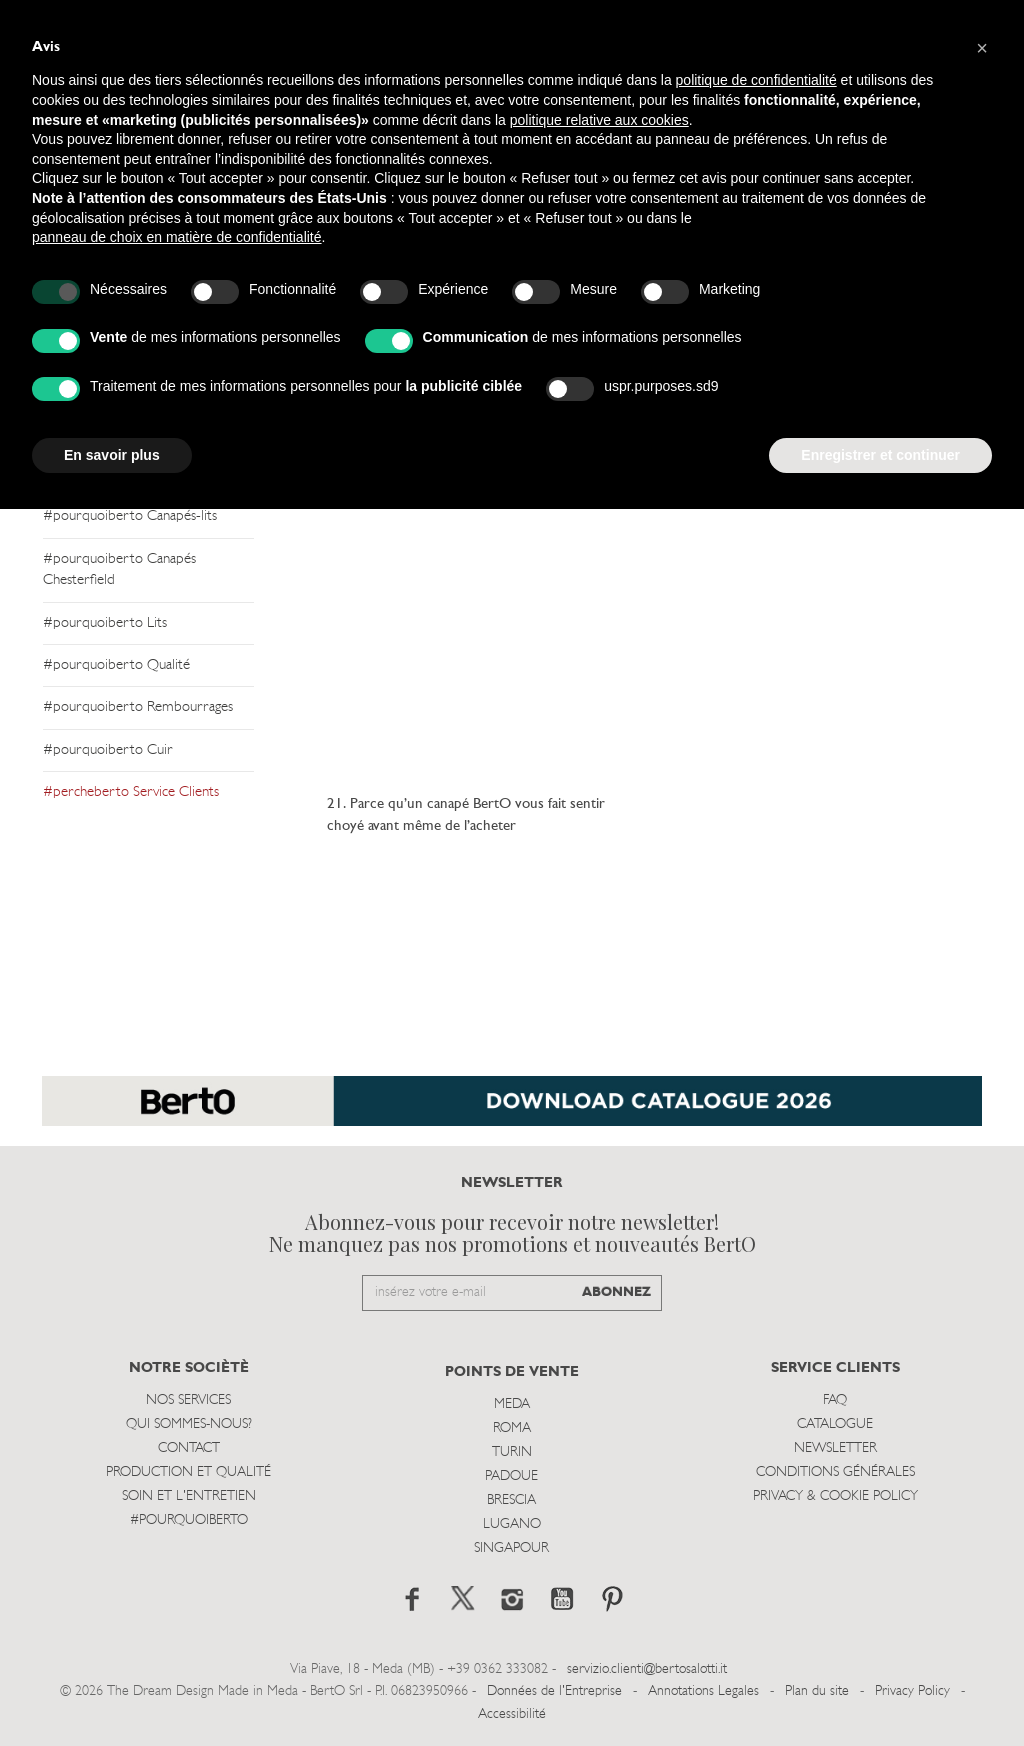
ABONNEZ (616, 1292)
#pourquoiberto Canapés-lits (130, 516)
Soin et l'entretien (189, 1496)
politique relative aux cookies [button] (599, 120)
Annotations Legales (703, 1691)
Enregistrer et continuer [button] (880, 455)
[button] (982, 48)
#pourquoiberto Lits (105, 623)
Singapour (511, 1548)
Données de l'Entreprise (554, 1691)
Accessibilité (512, 1714)
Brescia (511, 1500)
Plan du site (817, 1691)
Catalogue (835, 1424)
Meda (512, 1404)
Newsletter (835, 1448)
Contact (189, 1448)
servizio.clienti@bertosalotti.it (647, 1669)
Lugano (512, 1524)
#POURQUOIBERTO (189, 1520)
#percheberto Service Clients (131, 792)
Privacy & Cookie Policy (835, 1496)
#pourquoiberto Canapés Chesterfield (119, 570)
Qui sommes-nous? (189, 1424)
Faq (835, 1400)
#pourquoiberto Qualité (116, 665)
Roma (512, 1428)
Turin (512, 1452)
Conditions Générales (835, 1472)
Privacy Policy (912, 1691)
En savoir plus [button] (112, 455)
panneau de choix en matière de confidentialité (177, 237)
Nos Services (188, 1400)
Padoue (511, 1476)
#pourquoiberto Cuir (108, 750)
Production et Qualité (188, 1472)
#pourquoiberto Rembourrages (138, 707)
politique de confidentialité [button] (756, 80)
